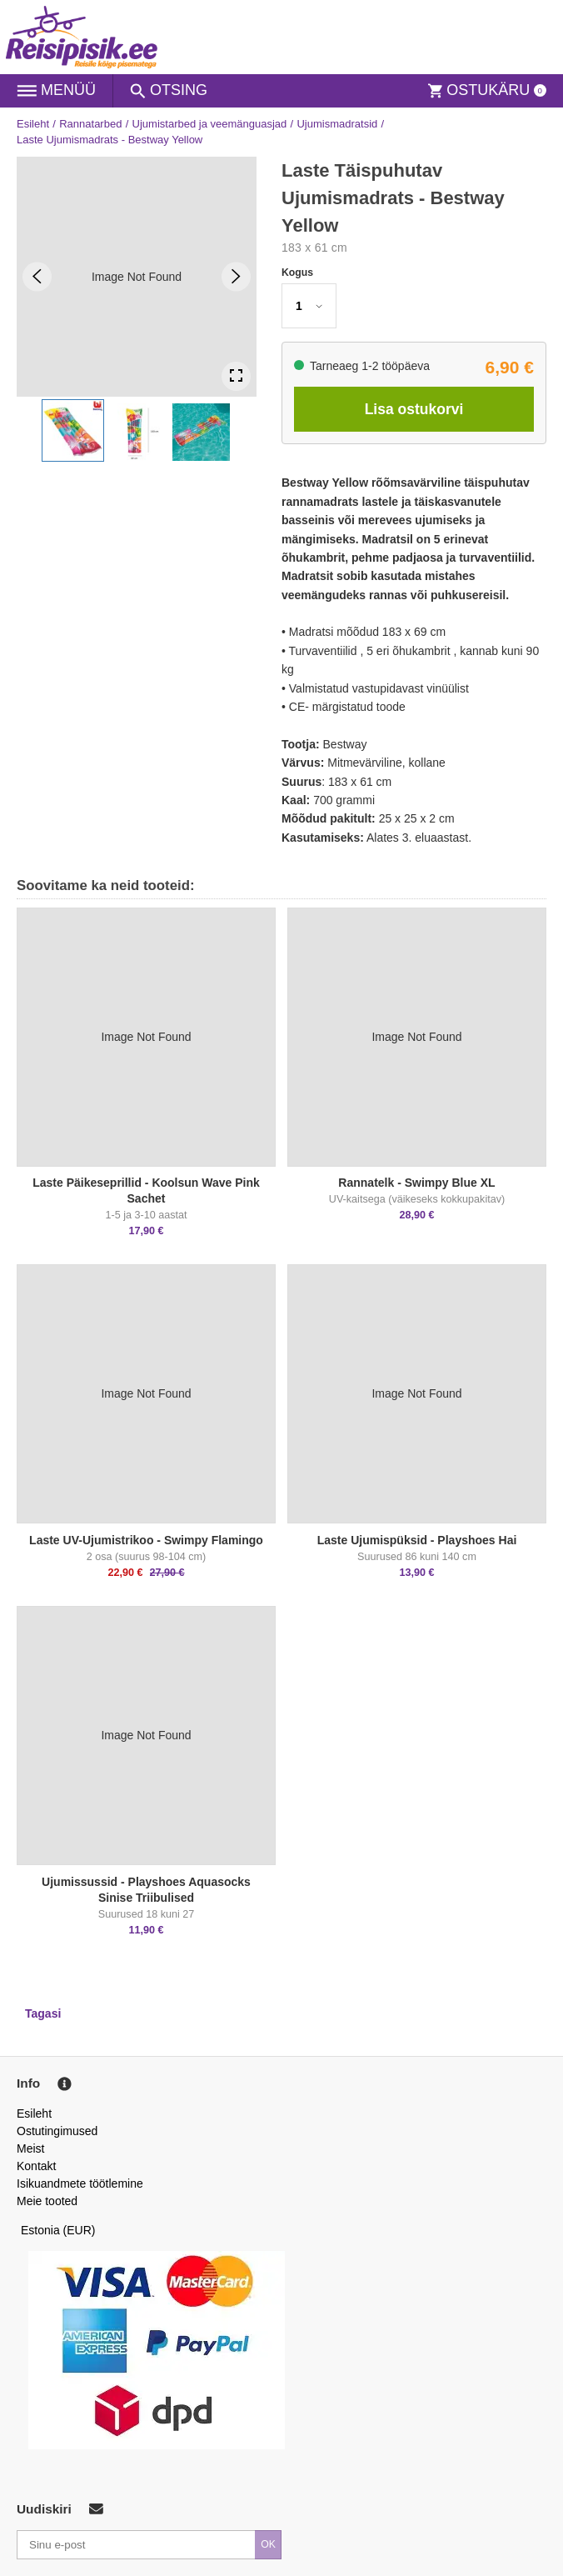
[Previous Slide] (37, 276)
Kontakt (36, 2166)
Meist (30, 2148)
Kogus (297, 272)
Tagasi (43, 2013)
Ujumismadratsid (336, 124)
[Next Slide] (236, 276)
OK (268, 2544)
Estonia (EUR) (58, 2230)
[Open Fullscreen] (236, 376)
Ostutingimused (57, 2131)
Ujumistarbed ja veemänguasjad (209, 124)
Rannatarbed (90, 124)
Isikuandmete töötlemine (80, 2183)
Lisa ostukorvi (414, 409)
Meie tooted (47, 2201)
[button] (73, 430)
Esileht (33, 124)
